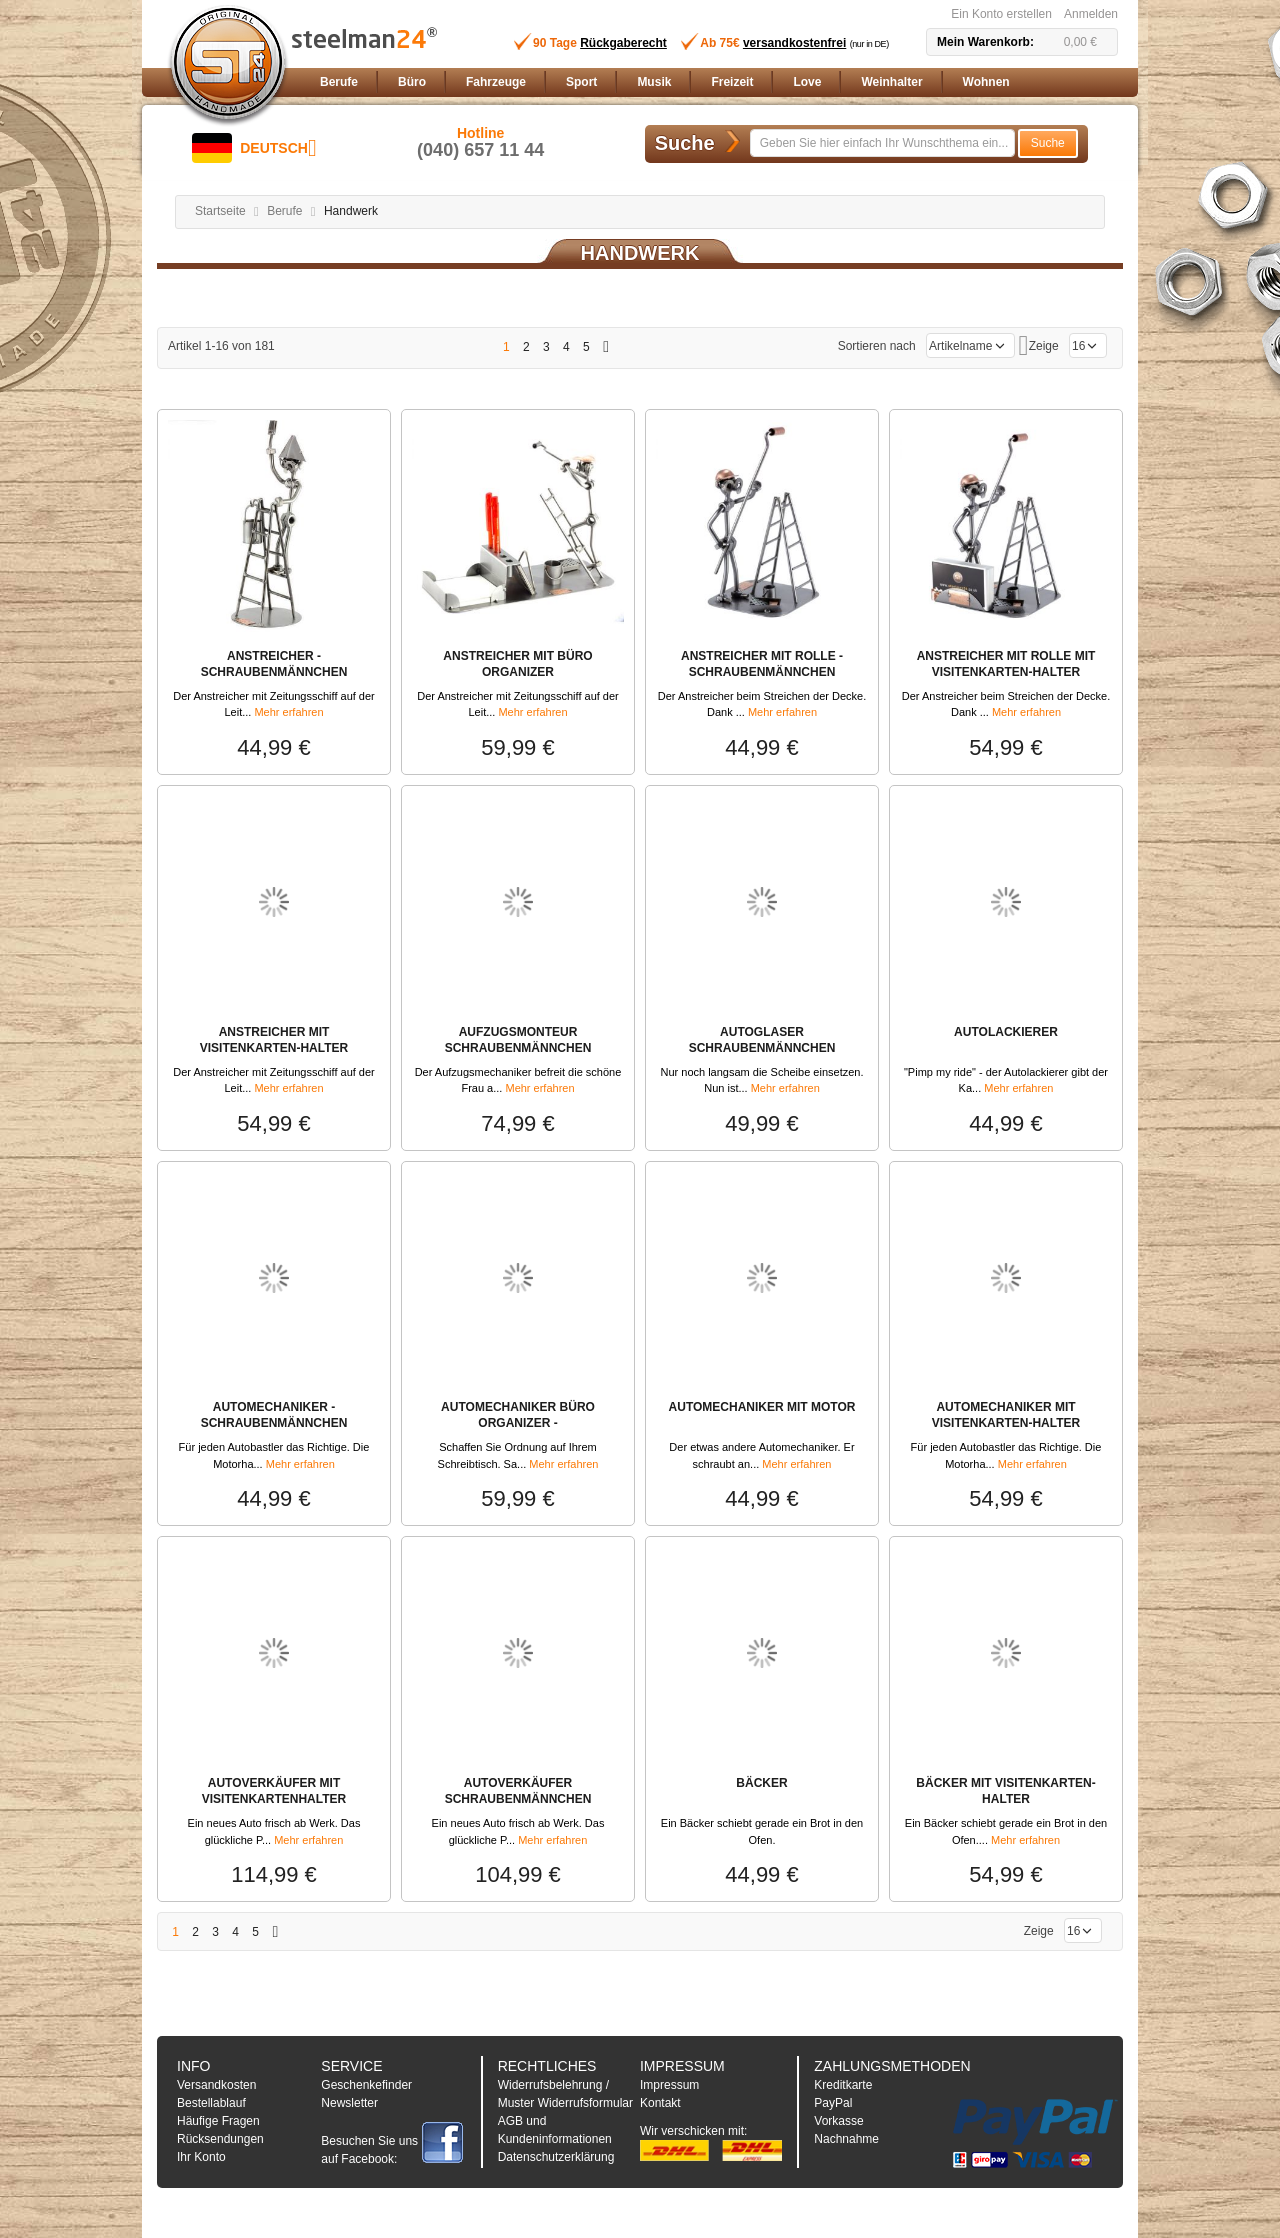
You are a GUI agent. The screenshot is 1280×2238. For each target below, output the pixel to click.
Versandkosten (216, 2085)
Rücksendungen (220, 2139)
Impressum (669, 2085)
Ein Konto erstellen (1001, 14)
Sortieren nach (877, 346)
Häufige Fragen (218, 2121)
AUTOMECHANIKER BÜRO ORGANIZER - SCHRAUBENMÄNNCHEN (518, 1423)
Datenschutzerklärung (556, 2157)
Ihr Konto (201, 2157)
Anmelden (1091, 14)
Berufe (284, 211)
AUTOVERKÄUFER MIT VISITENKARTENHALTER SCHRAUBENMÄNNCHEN (274, 1799)
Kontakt (660, 2103)
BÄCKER (761, 1783)
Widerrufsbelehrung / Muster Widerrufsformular (565, 2094)
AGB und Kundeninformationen (555, 2130)
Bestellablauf (211, 2103)
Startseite (220, 211)
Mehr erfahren (288, 712)
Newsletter (349, 2103)
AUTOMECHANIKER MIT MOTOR (762, 1407)
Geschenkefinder (366, 2085)
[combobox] (882, 143)
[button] (254, 148)
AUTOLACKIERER (1006, 1032)
